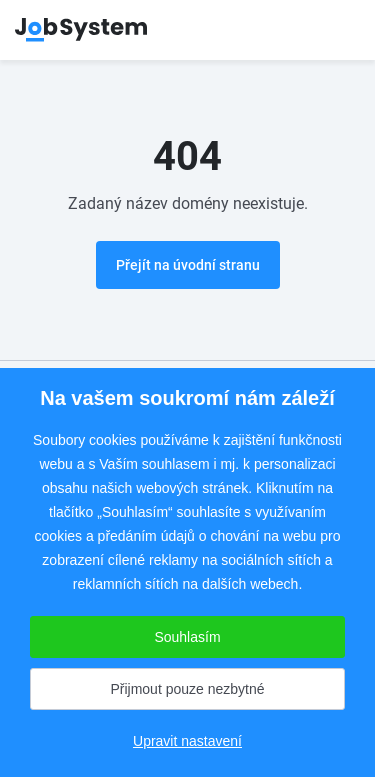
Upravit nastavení (187, 741)
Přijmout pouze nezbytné (187, 689)
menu (335, 30)
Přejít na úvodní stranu (188, 265)
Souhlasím (187, 637)
